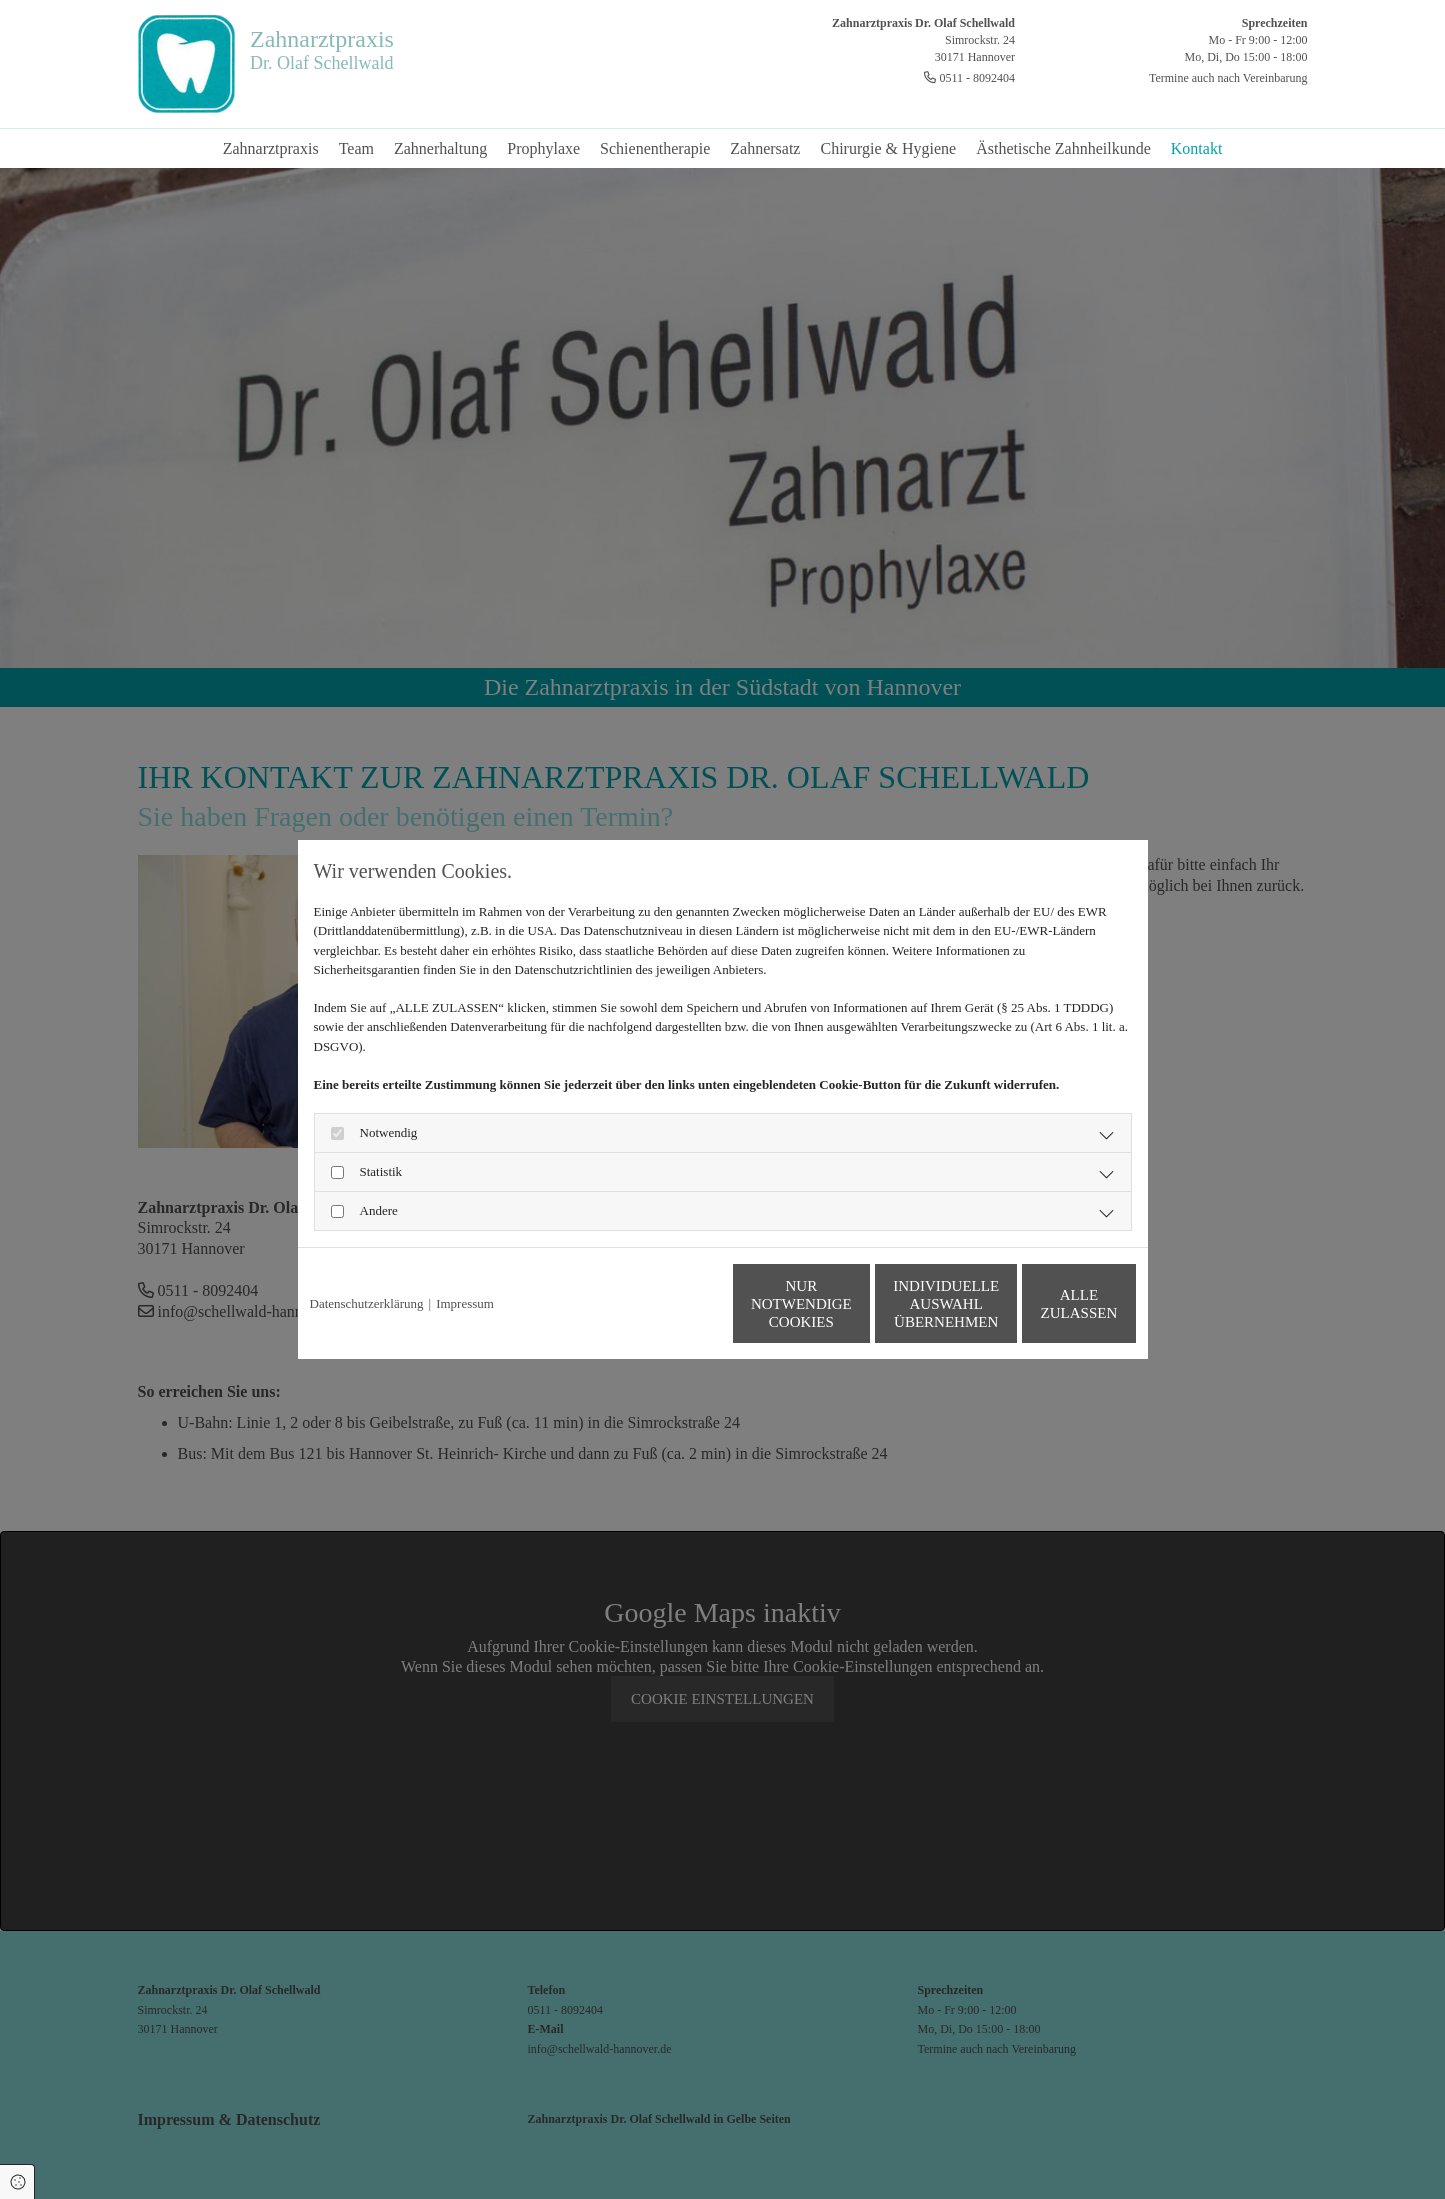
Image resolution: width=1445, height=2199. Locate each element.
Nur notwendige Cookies (663, 1304)
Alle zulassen (1043, 1304)
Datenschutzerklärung (367, 1303)
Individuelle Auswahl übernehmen (853, 1304)
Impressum (465, 1303)
